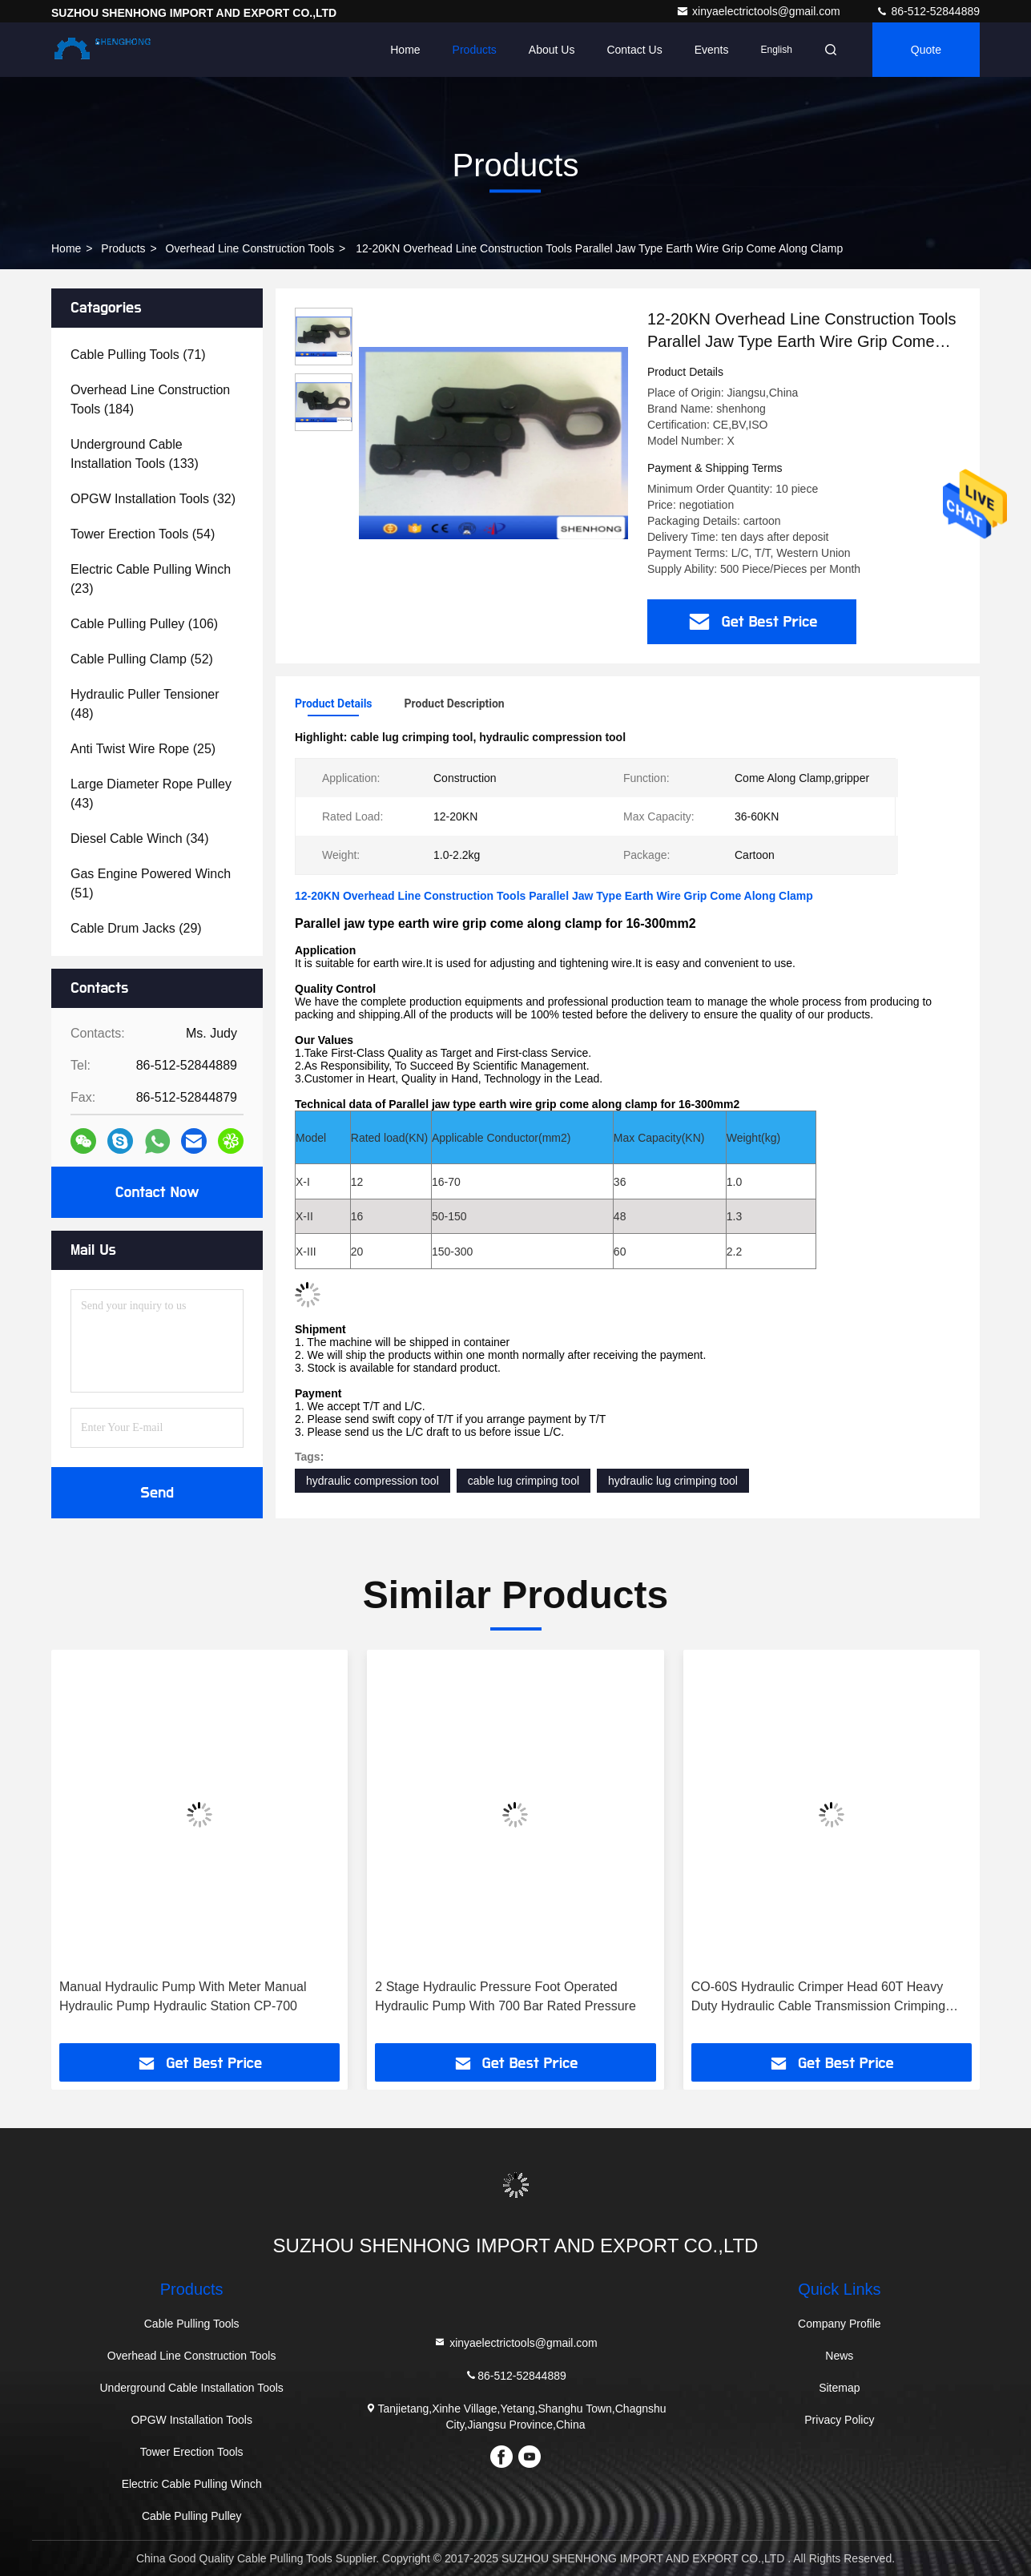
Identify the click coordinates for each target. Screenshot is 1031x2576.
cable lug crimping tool (523, 1480)
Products (475, 49)
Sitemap (839, 2387)
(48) (144, 703)
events (712, 49)
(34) (139, 838)
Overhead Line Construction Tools (250, 248)
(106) (144, 624)
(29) (136, 928)
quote (926, 49)
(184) (150, 399)
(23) (150, 578)
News (839, 2355)
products (123, 248)
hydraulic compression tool (372, 1480)
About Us (552, 49)
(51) (150, 883)
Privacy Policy (839, 2419)
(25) (142, 749)
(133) (134, 453)
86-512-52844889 (928, 11)
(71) (138, 354)
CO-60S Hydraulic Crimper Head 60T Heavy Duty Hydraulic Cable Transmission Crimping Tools (818, 1998)
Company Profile (839, 2323)
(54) (142, 534)
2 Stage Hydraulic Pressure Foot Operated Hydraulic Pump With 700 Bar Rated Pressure (505, 1996)
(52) (141, 659)
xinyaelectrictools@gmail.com (760, 11)
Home (405, 49)
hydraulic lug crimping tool (673, 1480)
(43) (151, 793)
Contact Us (634, 49)
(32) (153, 499)
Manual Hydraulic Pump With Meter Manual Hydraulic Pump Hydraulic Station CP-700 (183, 1996)
